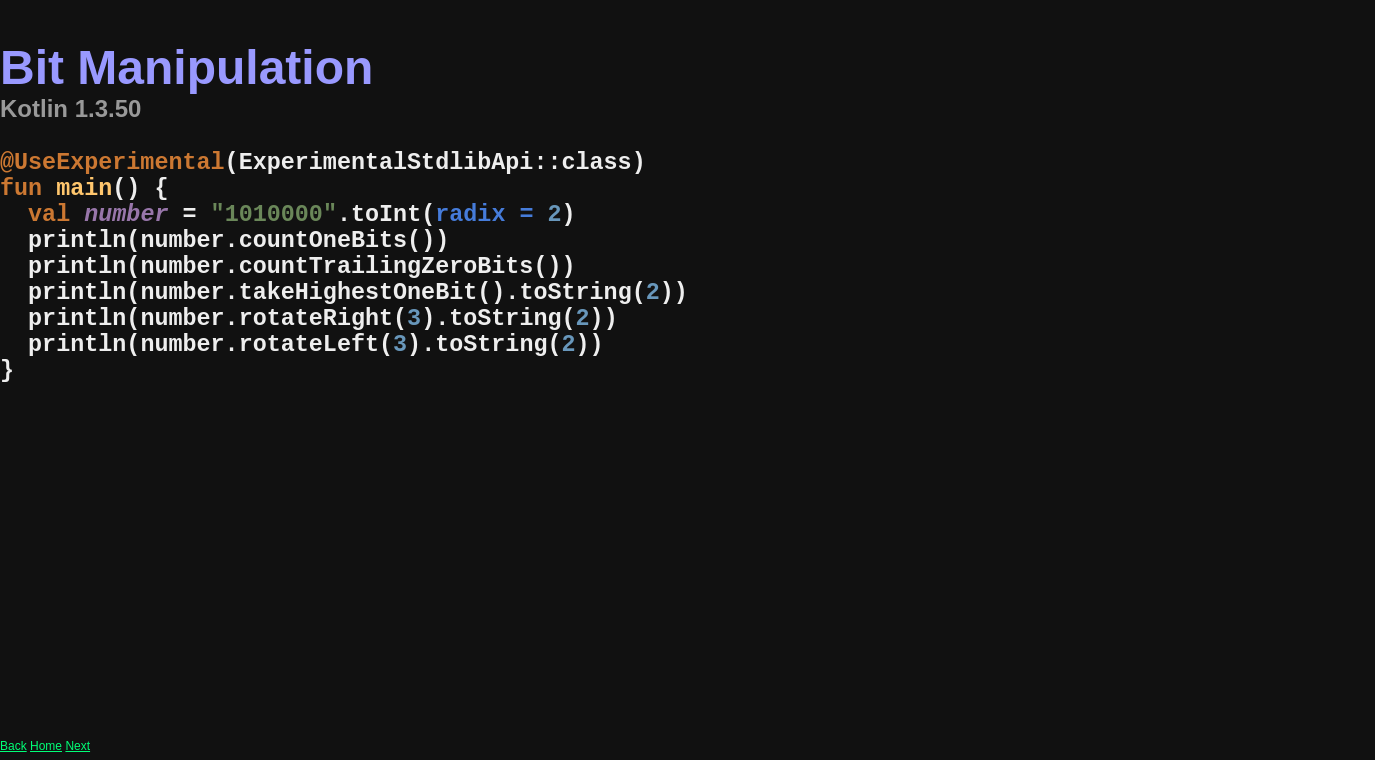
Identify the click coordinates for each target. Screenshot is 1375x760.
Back (13, 746)
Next (77, 746)
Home (46, 746)
